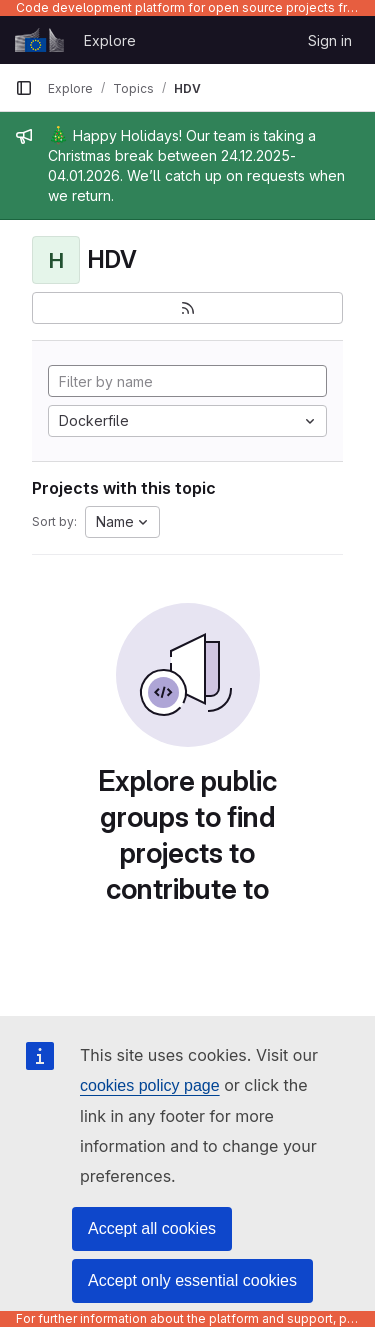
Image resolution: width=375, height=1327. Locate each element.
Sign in (330, 40)
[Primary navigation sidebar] (24, 88)
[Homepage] (39, 40)
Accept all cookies (152, 1228)
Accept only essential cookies (192, 1280)
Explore (110, 40)
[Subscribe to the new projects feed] (187, 308)
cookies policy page (150, 1085)
